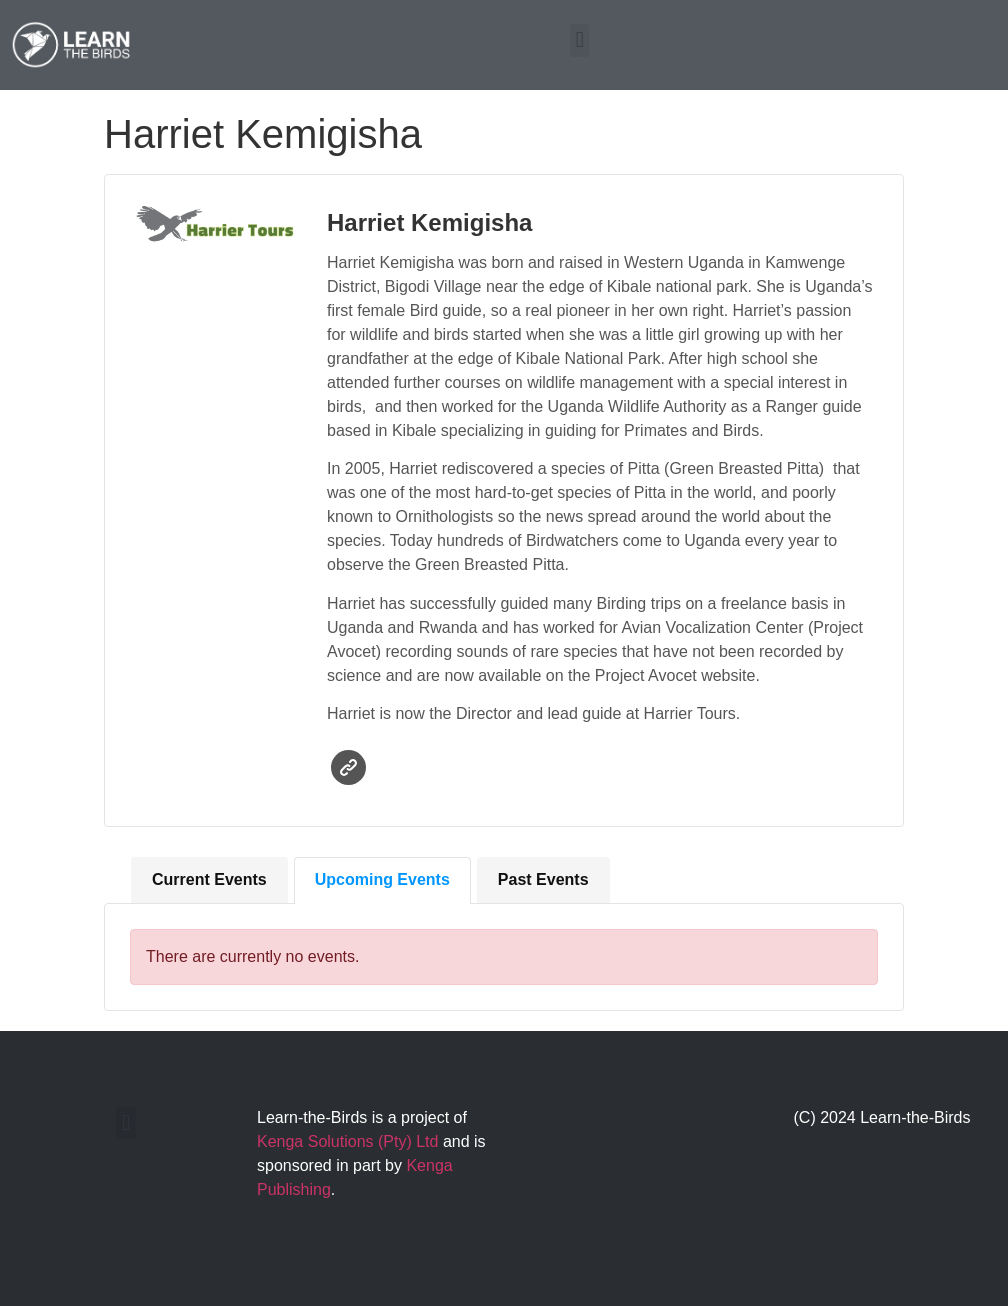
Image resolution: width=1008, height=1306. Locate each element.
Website (348, 767)
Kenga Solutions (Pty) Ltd (347, 1141)
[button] (579, 40)
